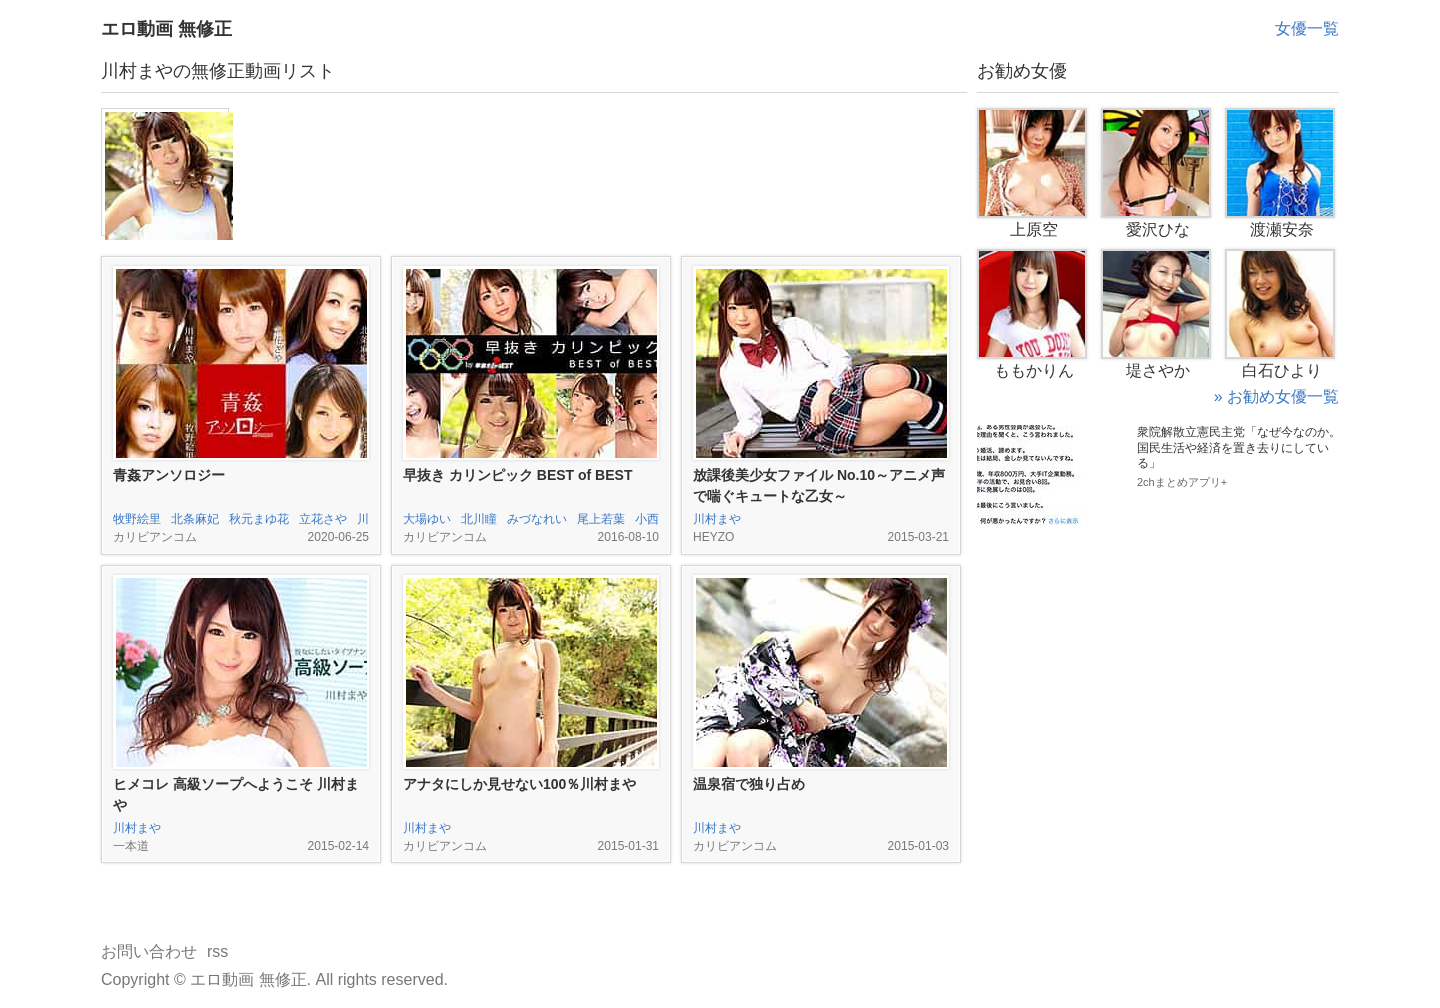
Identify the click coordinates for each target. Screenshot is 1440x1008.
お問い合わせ (149, 951)
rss (217, 951)
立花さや (323, 519)
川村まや (717, 519)
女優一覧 (1307, 28)
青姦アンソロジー (169, 475)
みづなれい (537, 519)
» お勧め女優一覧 (1276, 396)
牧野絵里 (137, 519)
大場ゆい (427, 519)
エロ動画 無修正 (166, 29)
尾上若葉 (601, 519)
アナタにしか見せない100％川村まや (519, 784)
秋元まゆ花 (259, 519)
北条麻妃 (195, 519)
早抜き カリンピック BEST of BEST (517, 475)
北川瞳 (479, 519)
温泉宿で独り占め (749, 784)
